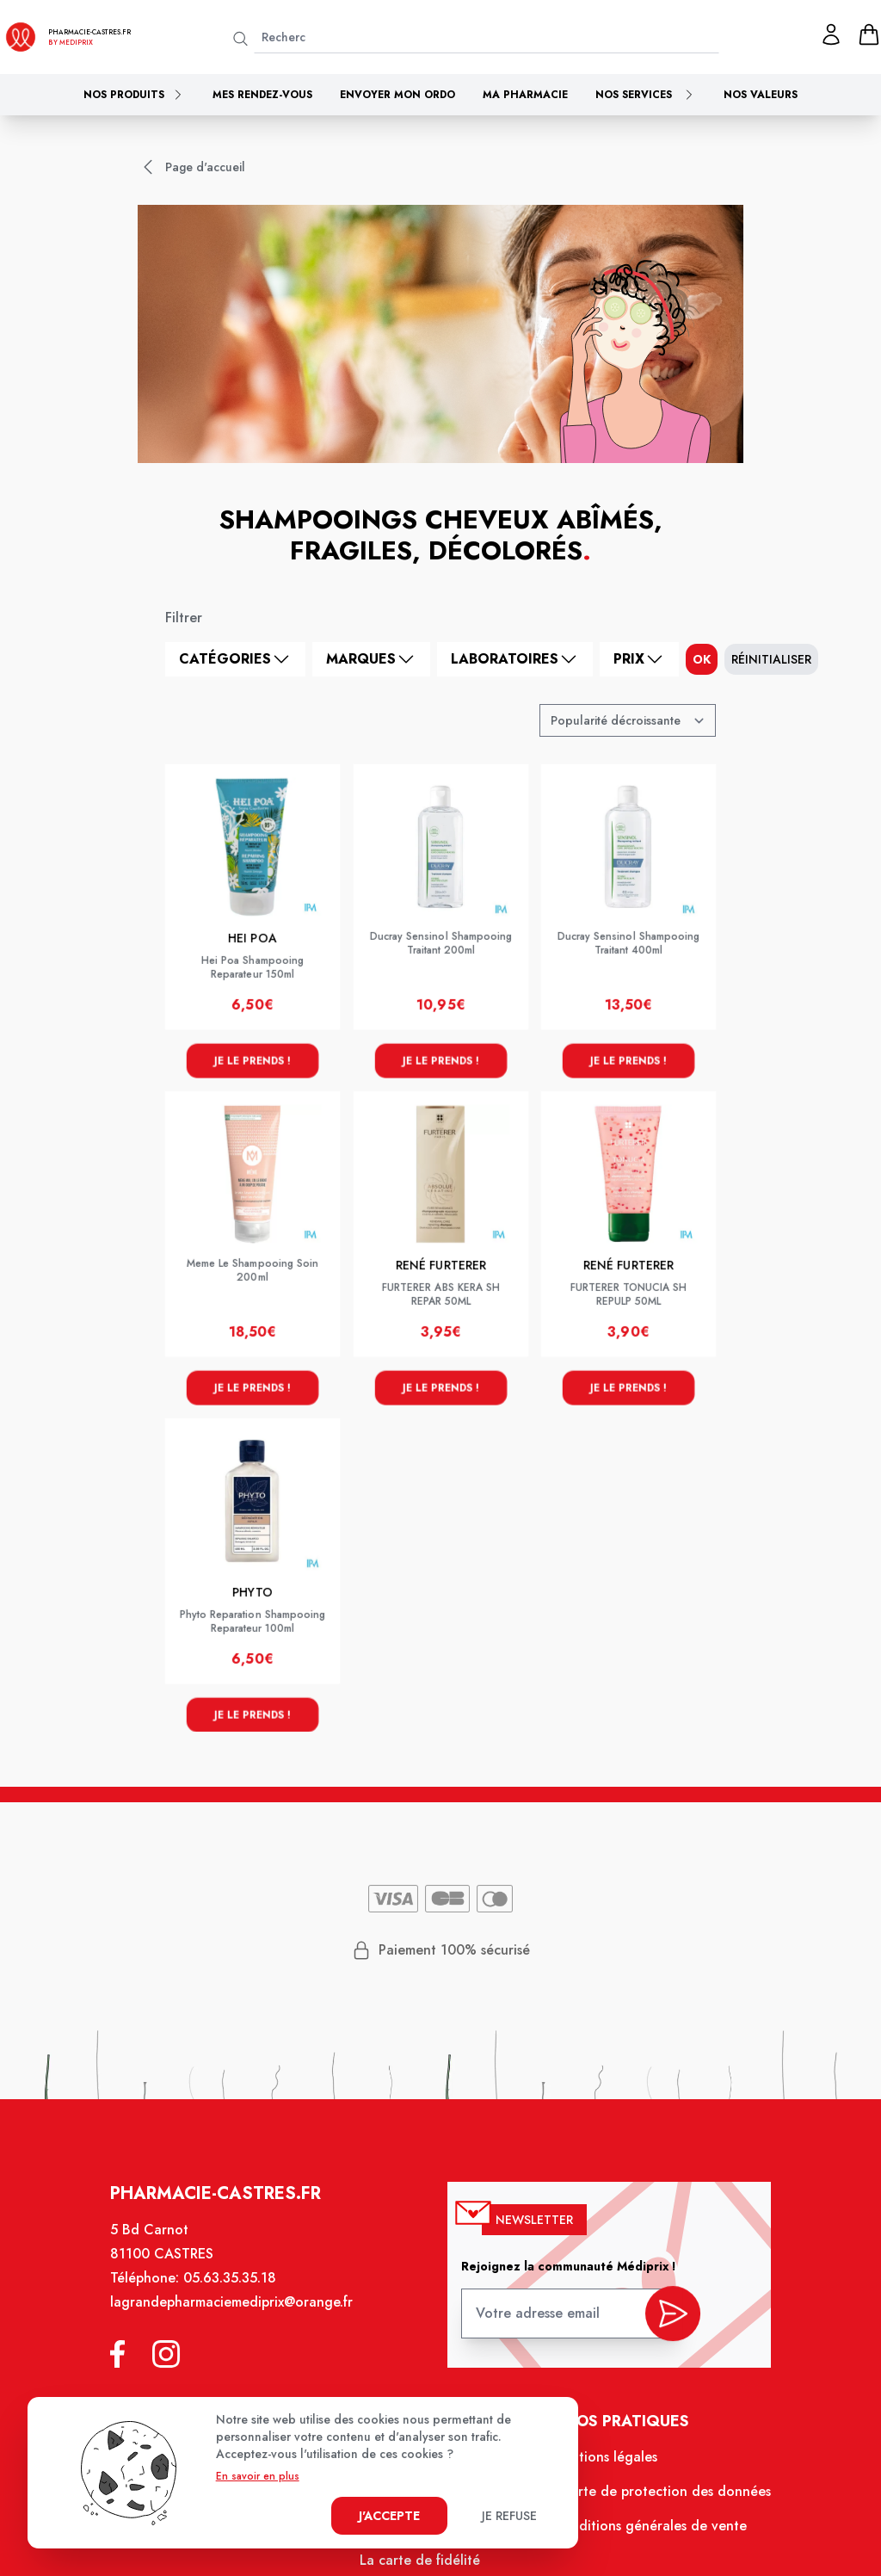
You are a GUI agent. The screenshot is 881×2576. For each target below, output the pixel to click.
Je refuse (509, 2515)
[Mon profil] (831, 34)
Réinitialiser (771, 659)
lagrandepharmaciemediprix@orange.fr (239, 2316)
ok (702, 659)
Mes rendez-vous (262, 94)
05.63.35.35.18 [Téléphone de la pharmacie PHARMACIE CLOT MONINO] (237, 2292)
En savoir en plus (257, 2476)
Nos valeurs (761, 94)
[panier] (869, 34)
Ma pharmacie (525, 94)
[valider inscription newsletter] (664, 2322)
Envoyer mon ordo (397, 94)
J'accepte (389, 2515)
